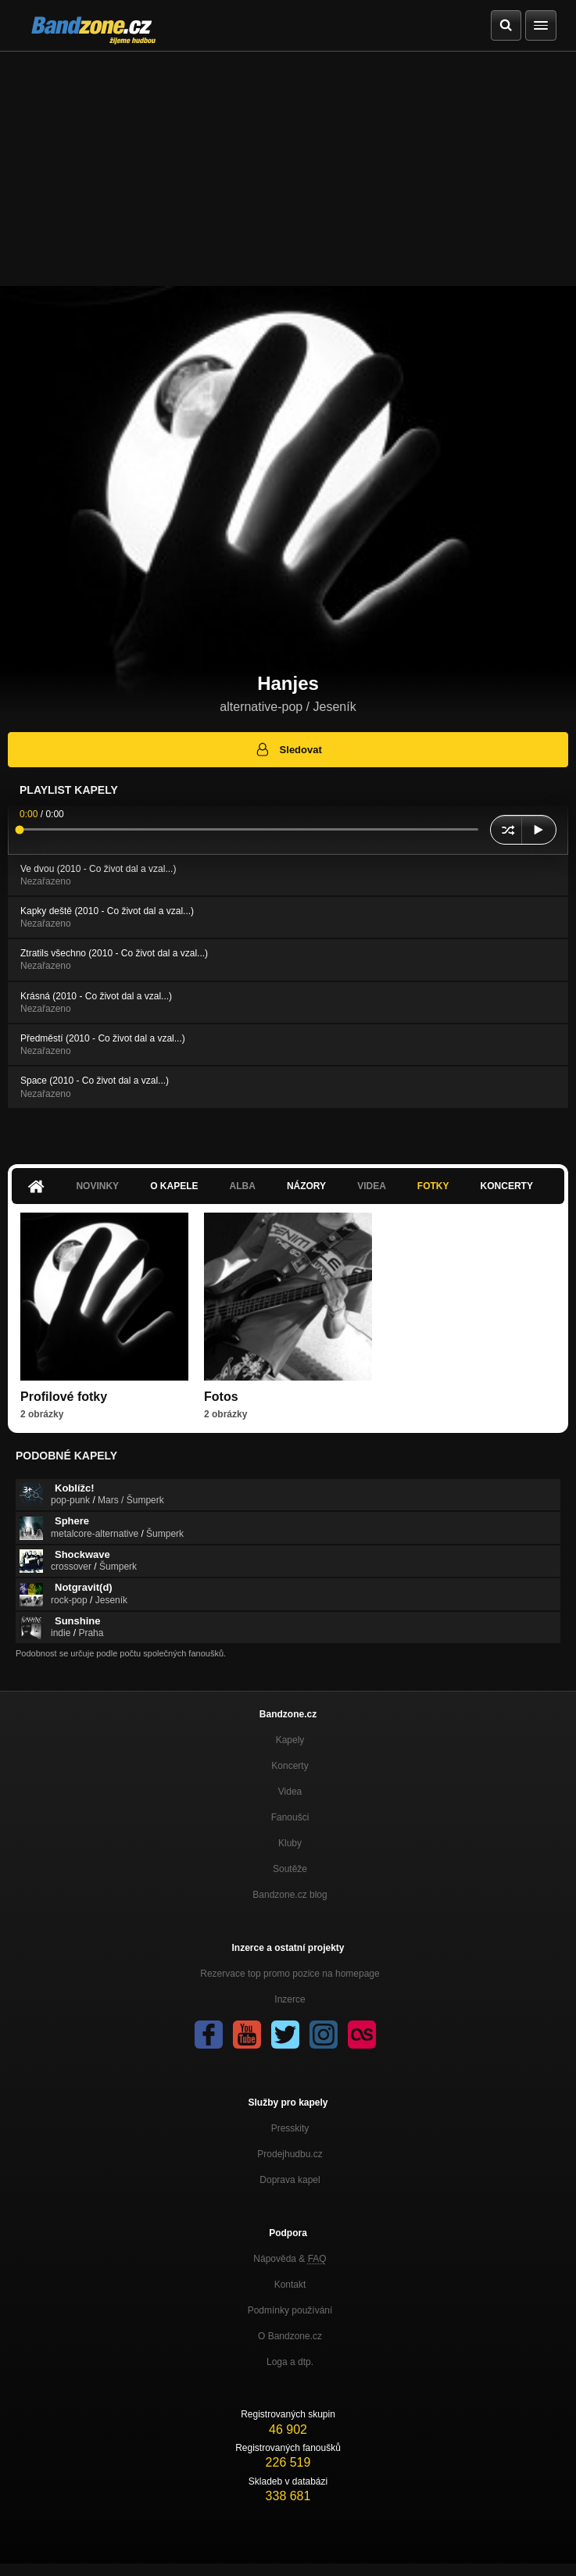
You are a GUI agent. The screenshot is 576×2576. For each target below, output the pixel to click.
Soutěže (290, 1868)
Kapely (290, 1740)
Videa (371, 1186)
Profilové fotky (63, 1396)
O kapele (174, 1186)
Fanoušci (290, 1817)
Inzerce (289, 1999)
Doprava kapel (289, 2179)
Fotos (221, 1396)
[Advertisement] (288, 168)
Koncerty (507, 1186)
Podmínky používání (290, 2310)
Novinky (97, 1186)
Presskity (290, 2128)
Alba (243, 1186)
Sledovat (288, 749)
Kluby (290, 1843)
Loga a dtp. (290, 2361)
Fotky (433, 1186)
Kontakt (290, 2284)
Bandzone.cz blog (289, 1894)
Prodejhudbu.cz (289, 2154)
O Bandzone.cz (290, 2336)
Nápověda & (289, 2258)
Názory (306, 1186)
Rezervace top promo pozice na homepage (289, 1973)
